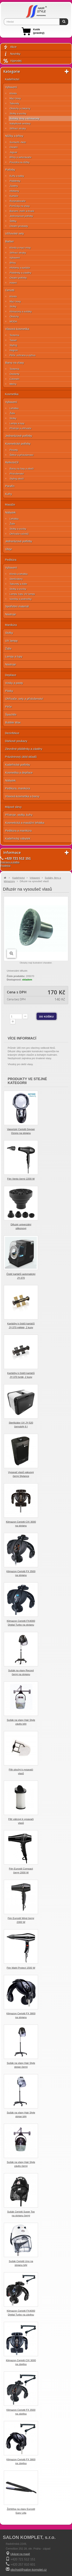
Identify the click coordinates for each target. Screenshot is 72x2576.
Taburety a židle (18, 583)
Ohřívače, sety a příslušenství (24, 698)
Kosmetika (11, 394)
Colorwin (14, 379)
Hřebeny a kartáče (20, 267)
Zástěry (14, 186)
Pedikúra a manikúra (18, 830)
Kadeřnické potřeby (17, 764)
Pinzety (14, 449)
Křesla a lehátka (18, 573)
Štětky (13, 221)
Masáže (10, 504)
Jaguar (13, 152)
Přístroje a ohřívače (20, 428)
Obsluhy (14, 316)
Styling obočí (17, 478)
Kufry (8, 494)
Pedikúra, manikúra (17, 788)
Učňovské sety (14, 233)
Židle (12, 413)
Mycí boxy (15, 98)
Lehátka (14, 408)
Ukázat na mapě (20, 2554)
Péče (8, 706)
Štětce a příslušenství (21, 454)
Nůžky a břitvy (14, 135)
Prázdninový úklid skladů (21, 756)
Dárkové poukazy (16, 741)
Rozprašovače (18, 201)
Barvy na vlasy (14, 362)
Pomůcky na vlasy (20, 206)
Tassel (13, 340)
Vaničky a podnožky (21, 599)
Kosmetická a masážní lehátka (24, 822)
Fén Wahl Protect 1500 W (21, 1967)
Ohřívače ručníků (19, 533)
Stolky (13, 306)
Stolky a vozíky (18, 113)
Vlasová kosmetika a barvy (22, 796)
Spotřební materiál (17, 606)
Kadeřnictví (12, 79)
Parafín (9, 486)
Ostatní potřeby (18, 277)
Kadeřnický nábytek (17, 838)
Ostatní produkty (19, 226)
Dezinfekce (12, 733)
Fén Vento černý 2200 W (21, 1178)
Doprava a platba (9, 862)
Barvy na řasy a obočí (22, 468)
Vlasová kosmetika (17, 328)
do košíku (46, 1016)
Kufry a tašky (17, 175)
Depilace (10, 675)
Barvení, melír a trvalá (22, 211)
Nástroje (10, 614)
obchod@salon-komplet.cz (28, 2569)
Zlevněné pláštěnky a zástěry (23, 748)
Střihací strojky (18, 128)
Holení (13, 282)
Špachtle (10, 714)
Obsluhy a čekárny (20, 108)
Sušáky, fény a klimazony (25, 118)
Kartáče (14, 196)
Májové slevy (13, 806)
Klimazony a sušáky (21, 311)
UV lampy (11, 640)
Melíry (13, 384)
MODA (13, 321)
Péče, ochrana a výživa (22, 355)
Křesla (13, 93)
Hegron (14, 350)
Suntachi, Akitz (18, 142)
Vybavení (11, 87)
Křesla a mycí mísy (20, 247)
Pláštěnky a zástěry (20, 272)
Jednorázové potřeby (21, 216)
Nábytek (10, 512)
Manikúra (11, 624)
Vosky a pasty (14, 682)
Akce (10, 47)
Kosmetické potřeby (18, 443)
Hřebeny (14, 191)
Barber (9, 241)
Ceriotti (9, 290)
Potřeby (10, 169)
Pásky (9, 690)
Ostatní (14, 147)
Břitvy (13, 262)
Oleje (8, 549)
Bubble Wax (13, 722)
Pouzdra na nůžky (20, 162)
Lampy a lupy (17, 423)
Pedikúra (10, 559)
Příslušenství (17, 473)
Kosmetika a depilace (19, 772)
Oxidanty (14, 374)
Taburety (14, 103)
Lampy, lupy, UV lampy (22, 594)
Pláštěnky (15, 181)
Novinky (11, 53)
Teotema (14, 335)
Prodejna (5, 865)
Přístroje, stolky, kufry (18, 814)
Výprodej (12, 60)
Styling (13, 345)
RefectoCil (11, 462)
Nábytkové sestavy (20, 123)
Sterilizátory (16, 578)
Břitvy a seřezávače (20, 157)
